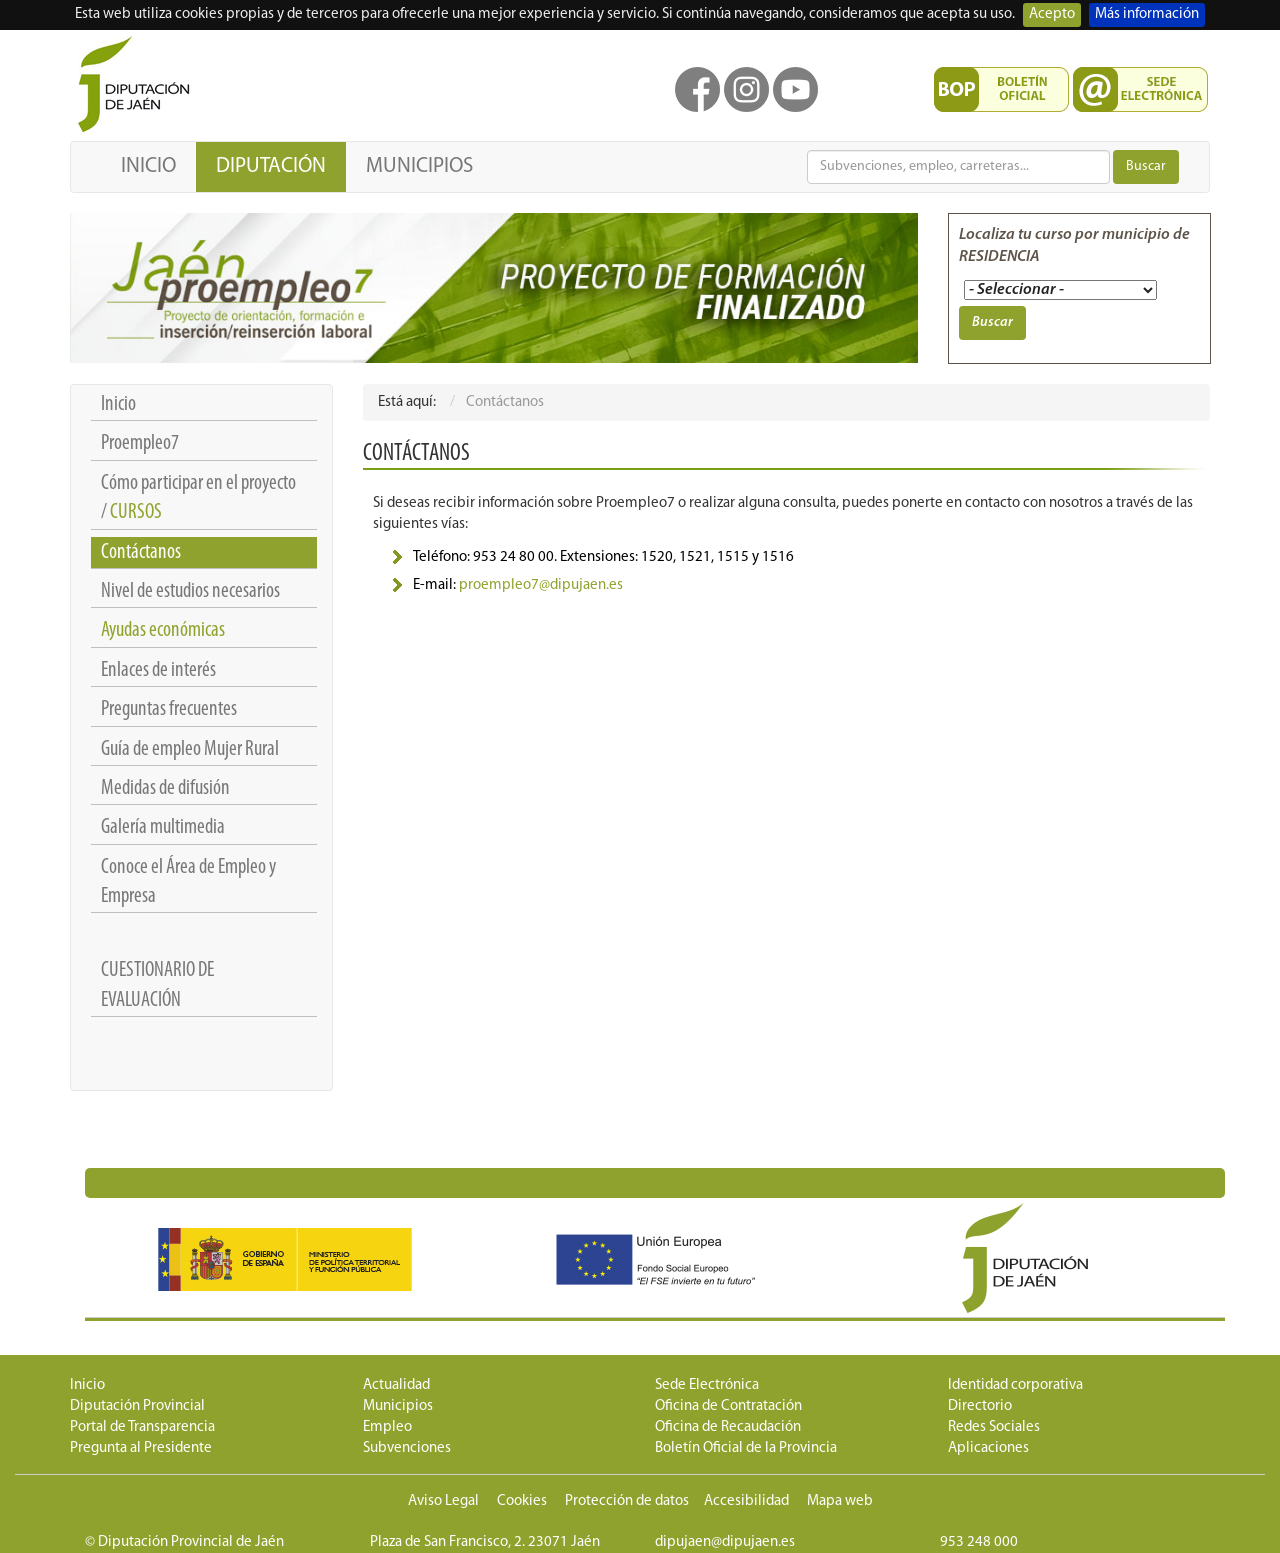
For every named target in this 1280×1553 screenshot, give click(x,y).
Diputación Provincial (137, 1406)
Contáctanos (141, 552)
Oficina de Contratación (728, 1406)
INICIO (148, 166)
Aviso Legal (443, 1501)
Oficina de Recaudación (728, 1427)
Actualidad (396, 1385)
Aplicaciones (988, 1448)
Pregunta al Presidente (141, 1448)
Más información (1147, 14)
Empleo (387, 1427)
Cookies (522, 1501)
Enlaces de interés (158, 670)
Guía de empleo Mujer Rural (190, 749)
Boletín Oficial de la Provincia (746, 1448)
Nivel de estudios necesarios (190, 591)
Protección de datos (627, 1501)
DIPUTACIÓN (271, 166)
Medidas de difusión (165, 788)
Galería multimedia (163, 827)
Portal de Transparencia (142, 1427)
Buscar (1146, 166)
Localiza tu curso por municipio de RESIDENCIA (1074, 246)
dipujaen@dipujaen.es (725, 1542)
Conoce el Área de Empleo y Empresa (188, 882)
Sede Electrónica (707, 1385)
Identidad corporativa (1015, 1385)
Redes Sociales (994, 1427)
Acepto (1052, 14)
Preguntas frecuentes (169, 709)
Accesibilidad (746, 1501)
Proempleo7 (140, 443)
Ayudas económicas (163, 630)
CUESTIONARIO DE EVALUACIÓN (157, 985)
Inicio (118, 404)
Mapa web (840, 1501)
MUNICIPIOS (419, 166)
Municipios (398, 1406)
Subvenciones (407, 1448)
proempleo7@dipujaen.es (541, 585)
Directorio (980, 1406)
